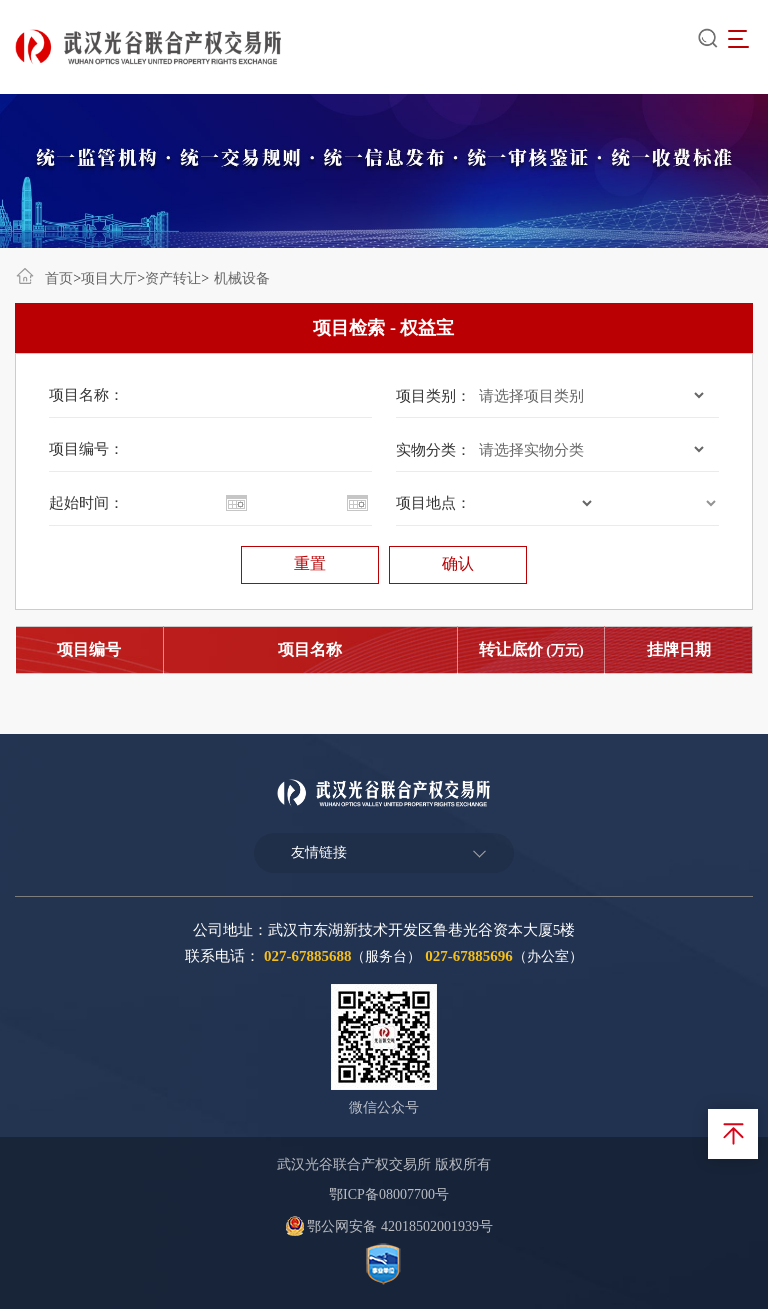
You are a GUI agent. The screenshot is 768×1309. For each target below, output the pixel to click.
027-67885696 (469, 956)
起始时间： (86, 503)
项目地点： (433, 503)
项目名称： (86, 395)
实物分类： (433, 450)
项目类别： (433, 396)
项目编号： (86, 449)
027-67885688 (308, 956)
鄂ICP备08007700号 (389, 1194)
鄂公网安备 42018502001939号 (389, 1226)
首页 (59, 278)
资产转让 (173, 278)
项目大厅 (109, 278)
